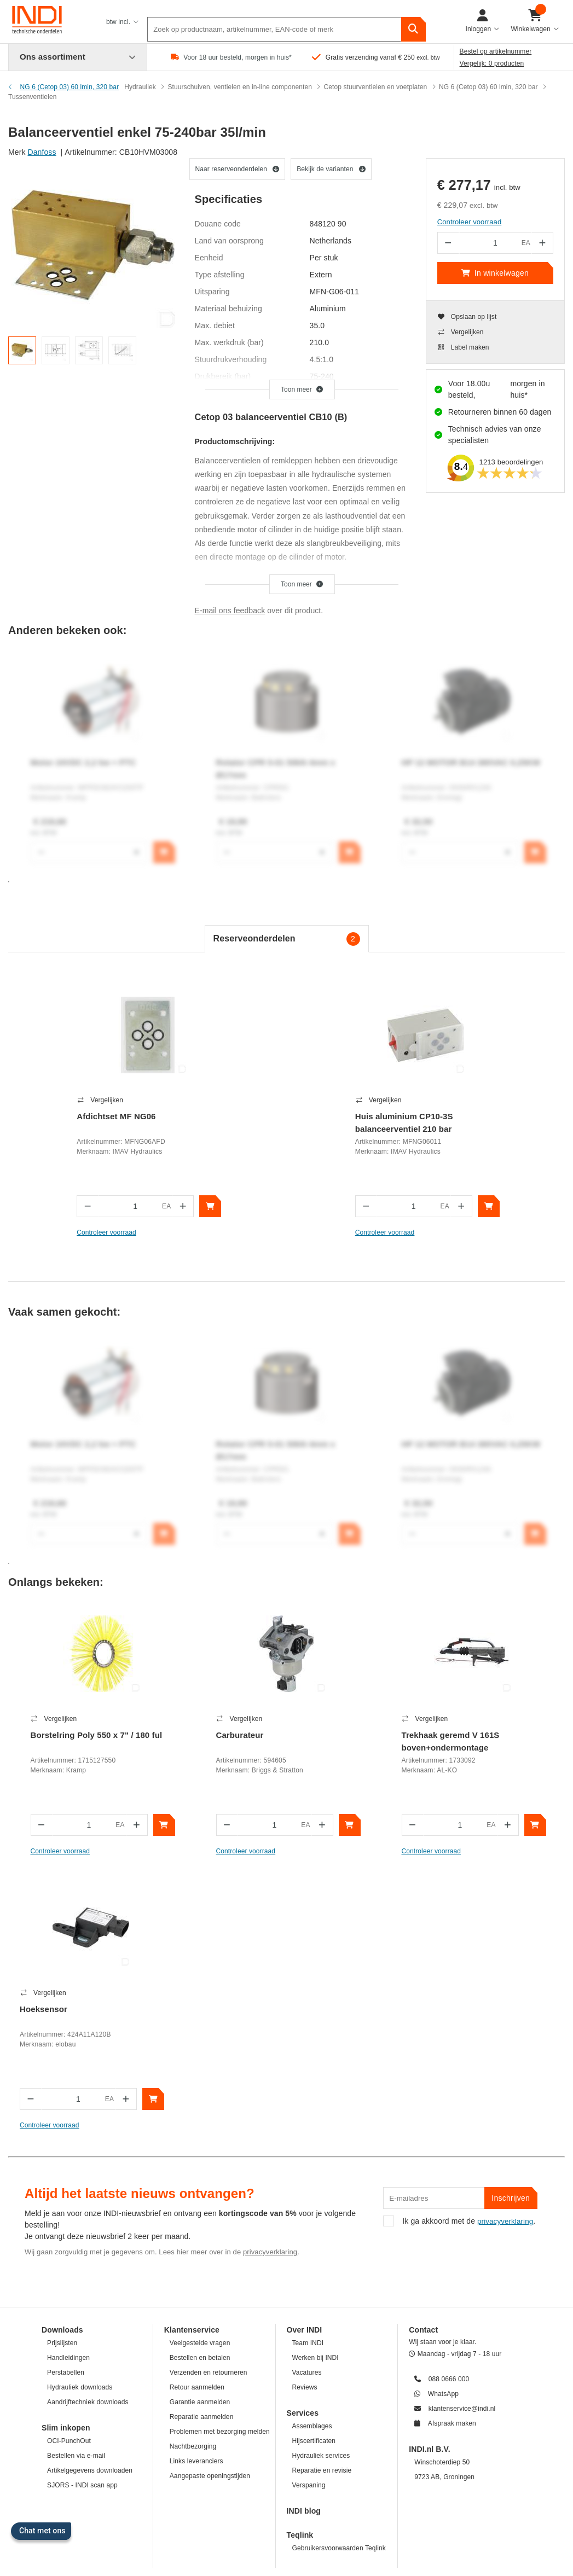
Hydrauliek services (321, 2181)
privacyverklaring (270, 1978)
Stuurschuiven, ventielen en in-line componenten (239, 87)
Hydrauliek (140, 87)
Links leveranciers (196, 2187)
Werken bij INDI (315, 2083)
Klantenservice (191, 2055)
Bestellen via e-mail (76, 2181)
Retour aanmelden (197, 2113)
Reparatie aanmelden (202, 2143)
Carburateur (182, 1735)
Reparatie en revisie (322, 2196)
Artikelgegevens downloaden (89, 2196)
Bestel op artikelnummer (496, 51)
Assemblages (312, 2152)
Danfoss (42, 152)
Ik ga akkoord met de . (459, 1952)
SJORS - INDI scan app (82, 2211)
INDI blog (304, 2236)
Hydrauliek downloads (79, 2113)
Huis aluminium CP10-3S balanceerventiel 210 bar (404, 1122)
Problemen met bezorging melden (220, 2157)
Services (303, 2139)
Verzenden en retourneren (208, 2098)
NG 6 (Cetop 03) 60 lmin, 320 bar (488, 87)
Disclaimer (206, 2523)
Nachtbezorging (193, 2172)
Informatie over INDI (432, 2523)
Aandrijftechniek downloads (88, 2128)
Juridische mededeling (264, 2523)
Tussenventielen (32, 97)
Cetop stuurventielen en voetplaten (375, 87)
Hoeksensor (461, 1735)
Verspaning (309, 2211)
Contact (423, 2055)
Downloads (62, 2055)
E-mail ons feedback (230, 610)
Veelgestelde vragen (200, 2069)
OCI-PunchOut (69, 2167)
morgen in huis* (527, 389)
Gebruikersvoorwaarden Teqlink (339, 2274)
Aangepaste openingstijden (210, 2202)
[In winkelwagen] (210, 1206)
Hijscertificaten (314, 2167)
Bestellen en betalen (200, 2083)
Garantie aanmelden (200, 2128)
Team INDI (308, 2069)
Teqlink (300, 2261)
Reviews (304, 2113)
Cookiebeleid (373, 2523)
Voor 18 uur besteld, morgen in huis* (237, 57)
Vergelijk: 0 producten (492, 63)
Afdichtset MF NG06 (116, 1116)
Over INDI (304, 2055)
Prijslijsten (62, 2069)
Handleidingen (68, 2083)
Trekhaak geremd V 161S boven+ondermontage (347, 1741)
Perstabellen (65, 2098)
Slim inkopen (66, 2153)
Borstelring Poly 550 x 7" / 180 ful (71, 1741)
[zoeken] (413, 21)
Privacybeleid (327, 2523)
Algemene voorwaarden (146, 2523)
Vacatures (307, 2098)
